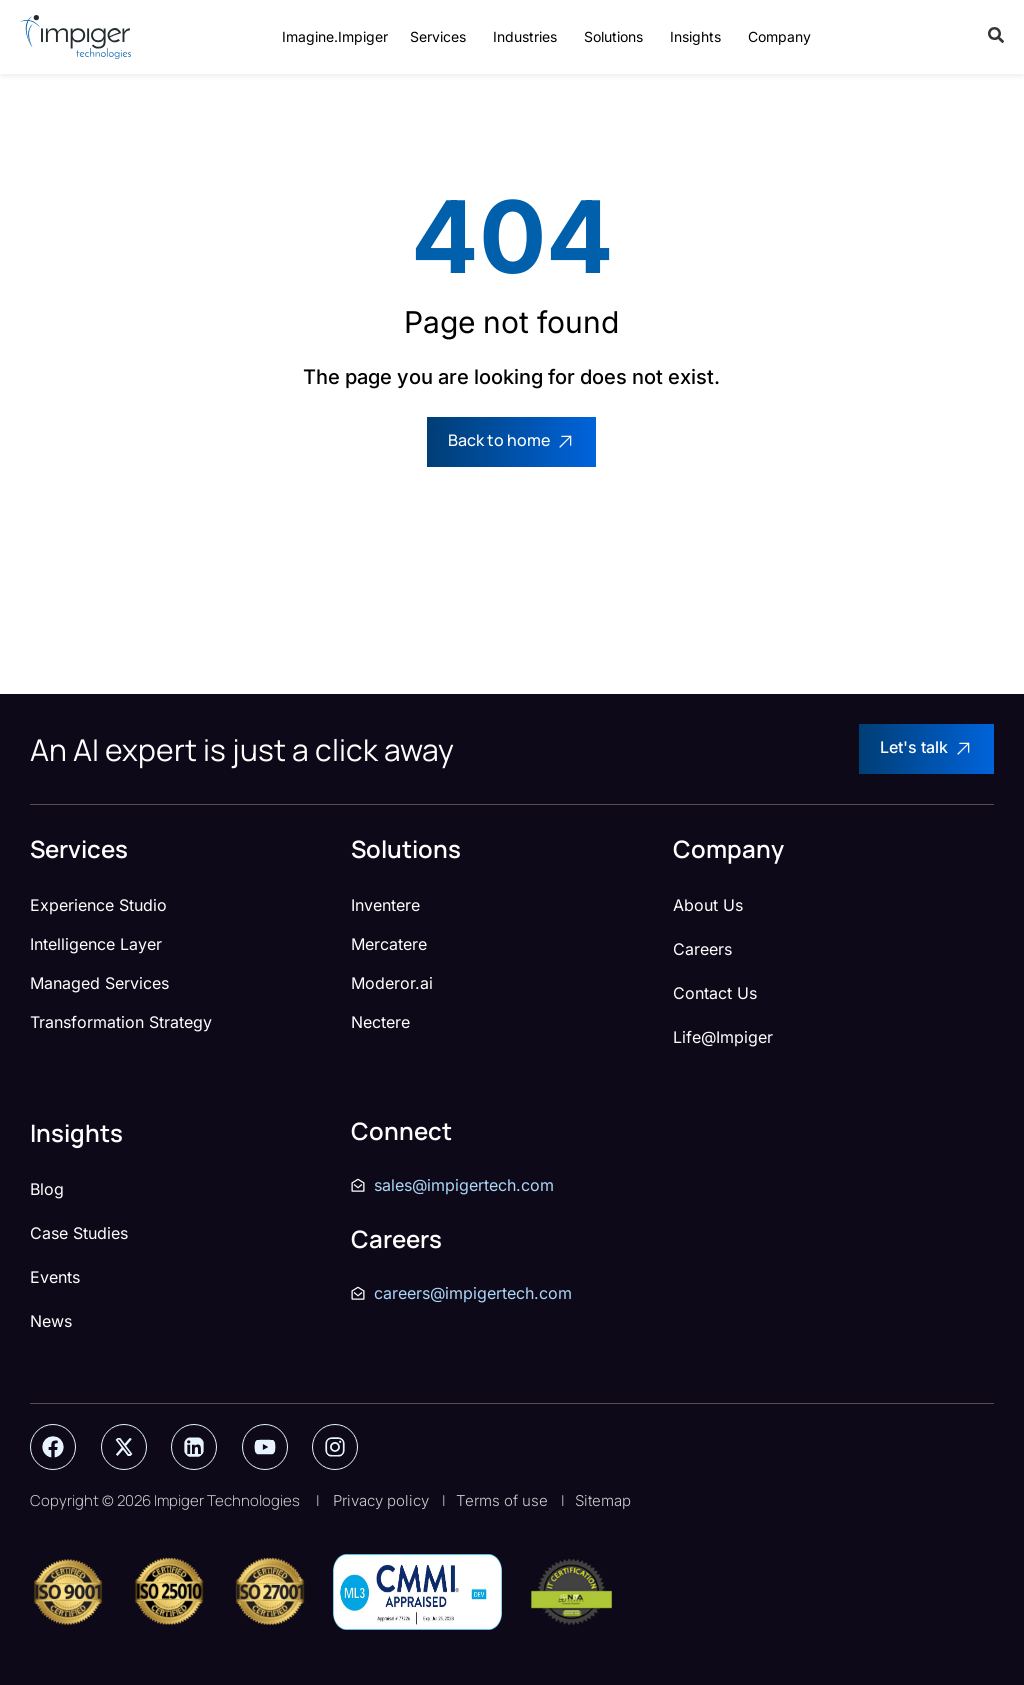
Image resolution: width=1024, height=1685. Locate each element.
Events (55, 1277)
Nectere (380, 1022)
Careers (702, 949)
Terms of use (502, 1500)
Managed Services (99, 983)
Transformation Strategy (121, 1022)
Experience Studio (98, 905)
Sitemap (603, 1500)
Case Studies (79, 1233)
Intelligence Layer (96, 944)
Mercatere (389, 944)
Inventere (385, 905)
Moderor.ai (392, 983)
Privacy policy (381, 1500)
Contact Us (715, 993)
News (51, 1321)
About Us (708, 905)
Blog (47, 1189)
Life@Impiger (723, 1037)
